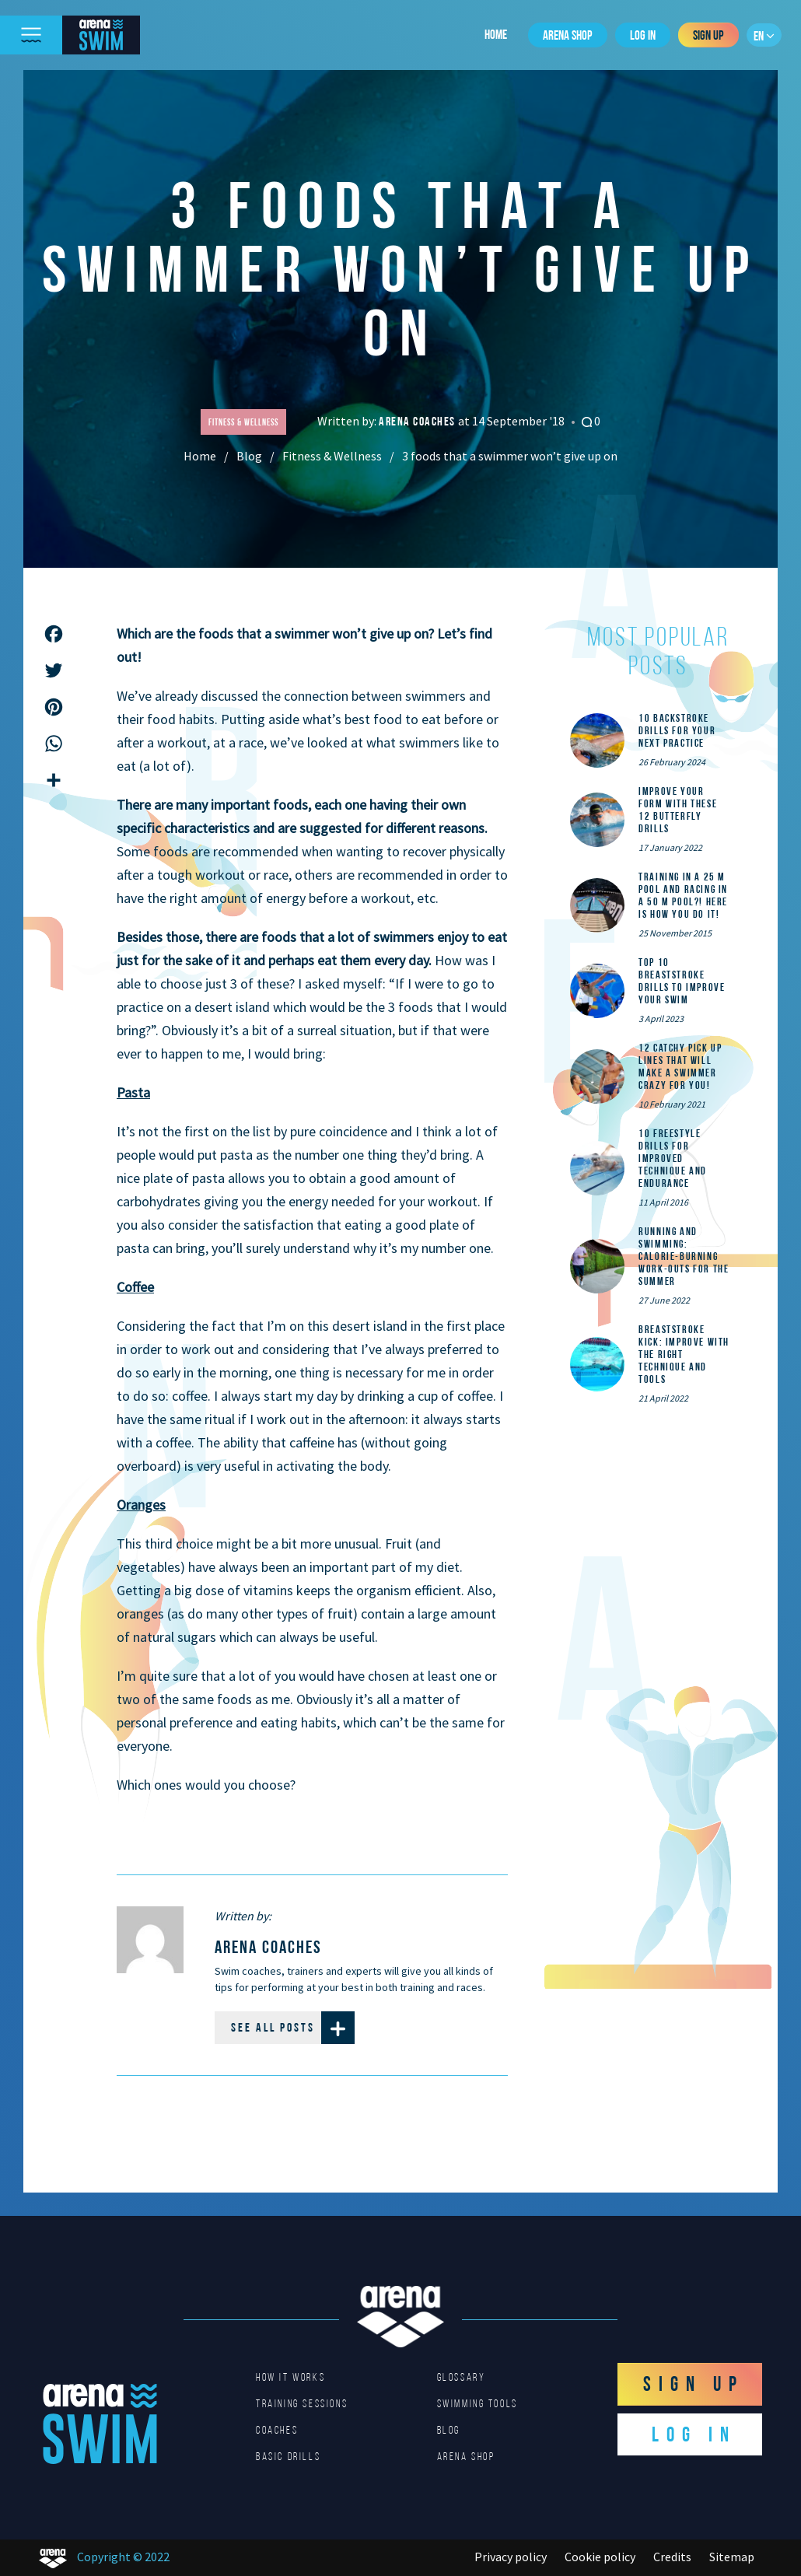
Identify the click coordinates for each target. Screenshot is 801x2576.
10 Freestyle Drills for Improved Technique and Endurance (672, 1158)
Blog (249, 456)
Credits (672, 2556)
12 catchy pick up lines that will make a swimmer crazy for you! (680, 1066)
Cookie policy (600, 2556)
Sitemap (731, 2556)
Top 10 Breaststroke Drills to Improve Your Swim (681, 981)
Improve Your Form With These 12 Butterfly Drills (677, 810)
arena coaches (418, 421)
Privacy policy (510, 2556)
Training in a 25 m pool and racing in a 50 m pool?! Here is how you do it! (683, 895)
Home (495, 34)
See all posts (293, 2027)
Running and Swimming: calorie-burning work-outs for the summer (683, 1256)
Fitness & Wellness (332, 456)
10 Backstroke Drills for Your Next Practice (676, 730)
